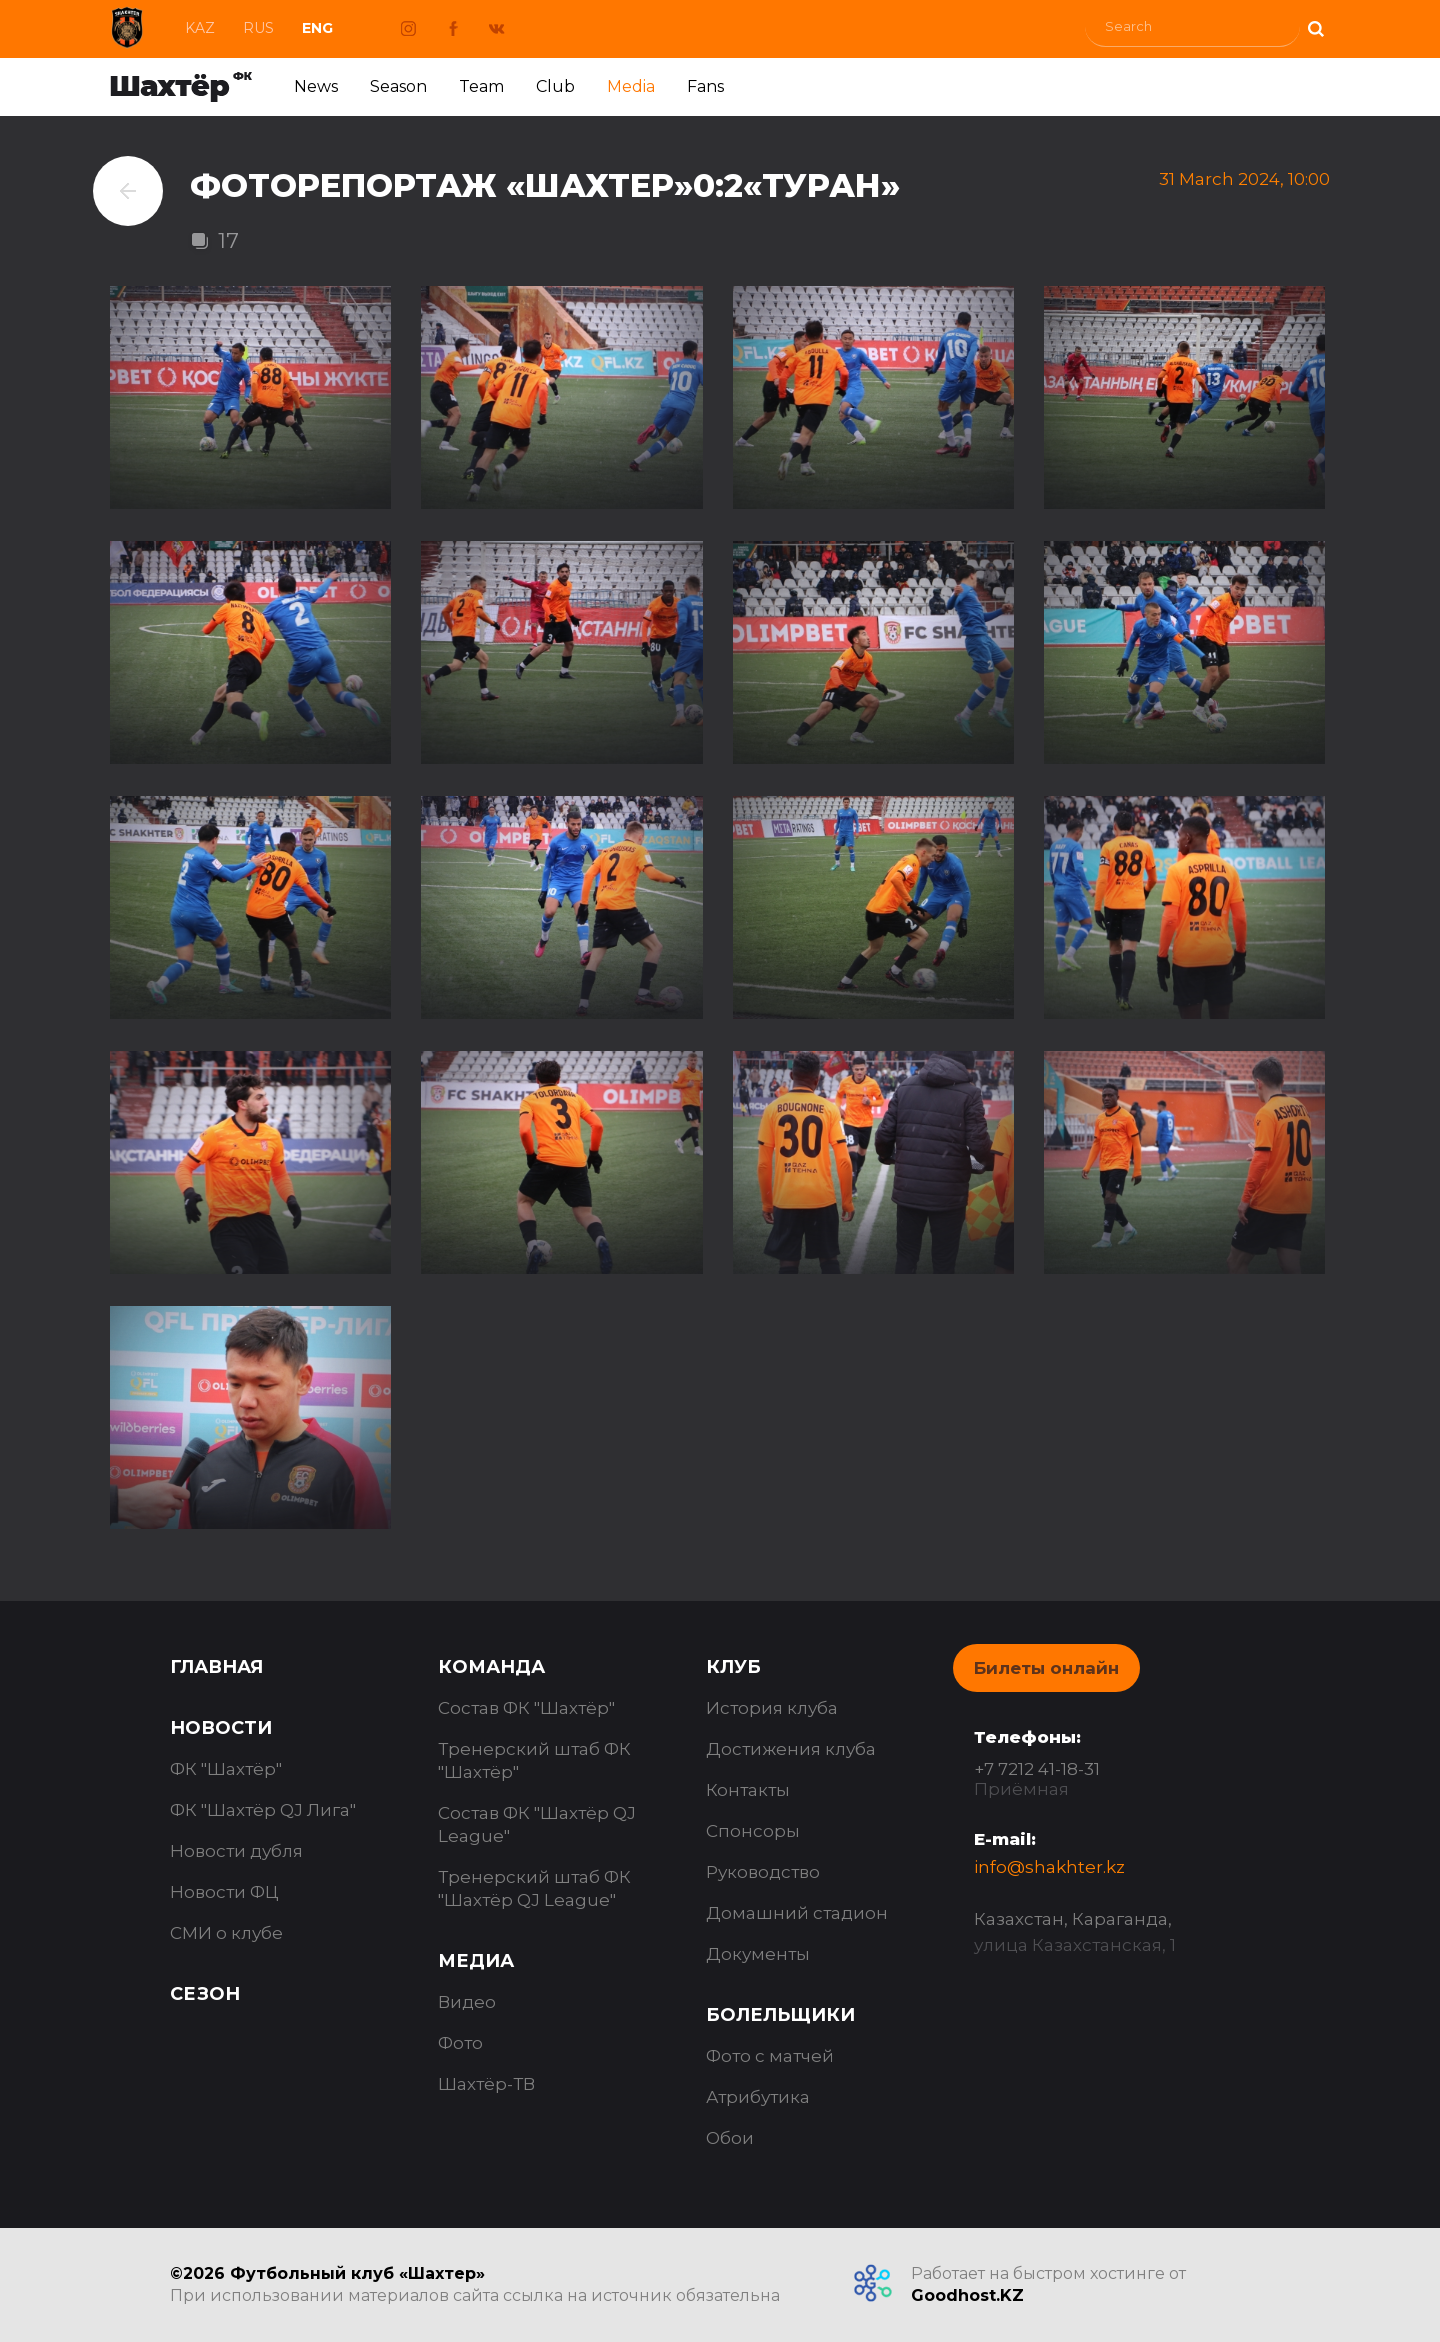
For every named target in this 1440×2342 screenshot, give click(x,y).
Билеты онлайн (1046, 1668)
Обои (730, 2138)
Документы (758, 1954)
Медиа (476, 1961)
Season (398, 86)
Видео (467, 2002)
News (316, 86)
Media (631, 86)
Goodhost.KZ (967, 2295)
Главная (216, 1667)
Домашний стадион (797, 1913)
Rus (258, 28)
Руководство (763, 1872)
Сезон (205, 1994)
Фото (460, 2043)
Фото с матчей (770, 2056)
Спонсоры (753, 1831)
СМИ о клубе (226, 1933)
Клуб (733, 1667)
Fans (705, 86)
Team (481, 86)
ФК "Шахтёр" (226, 1769)
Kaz (200, 28)
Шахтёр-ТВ (486, 2084)
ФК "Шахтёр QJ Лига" (263, 1810)
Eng (317, 28)
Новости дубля (236, 1851)
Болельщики (780, 2015)
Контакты (748, 1790)
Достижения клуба (791, 1749)
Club (555, 86)
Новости (221, 1728)
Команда (491, 1667)
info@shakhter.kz (1049, 1867)
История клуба (772, 1708)
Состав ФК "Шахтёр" (526, 1708)
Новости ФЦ (224, 1892)
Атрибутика (758, 2097)
